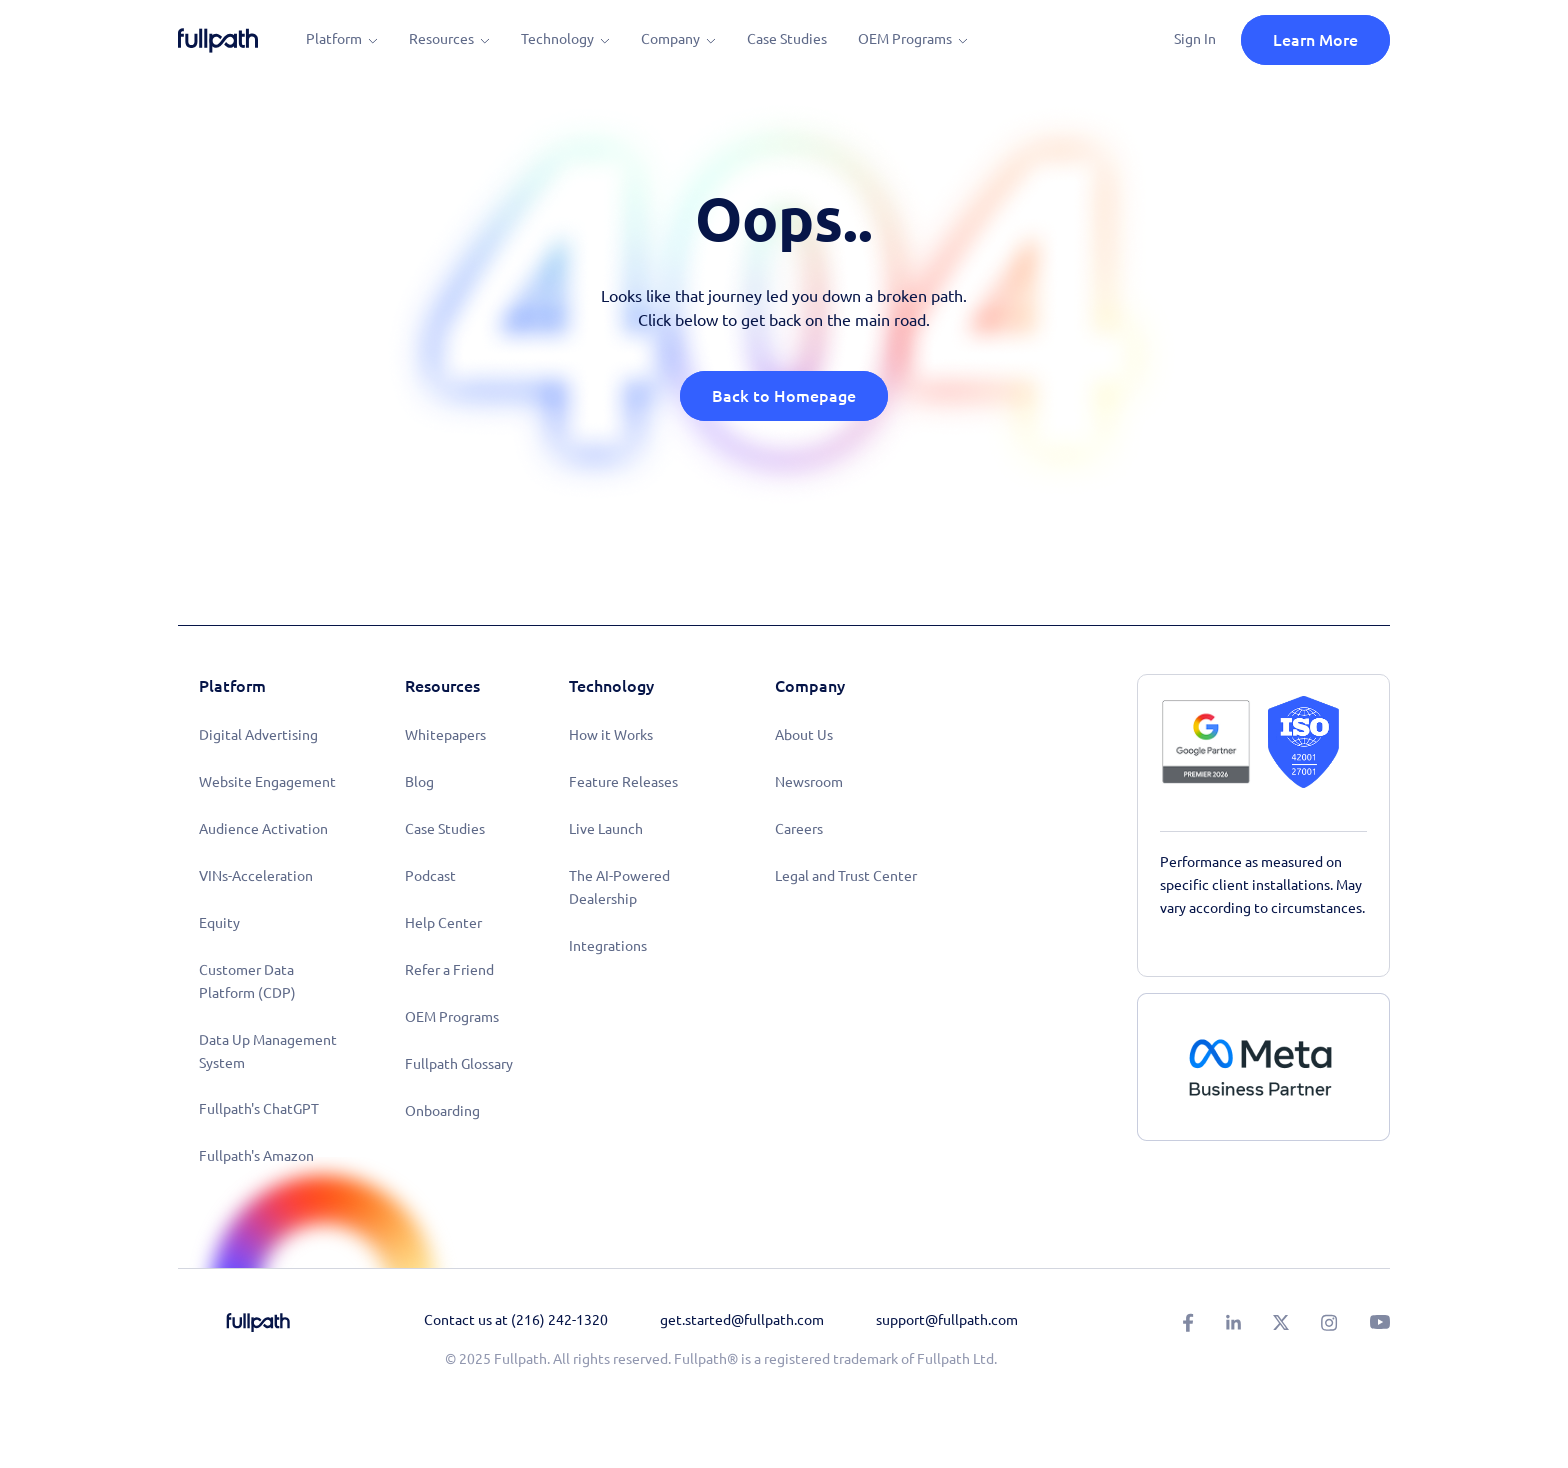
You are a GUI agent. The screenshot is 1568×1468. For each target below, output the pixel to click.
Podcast (430, 876)
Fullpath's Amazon (256, 1156)
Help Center (443, 923)
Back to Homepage (784, 396)
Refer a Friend (449, 970)
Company (670, 39)
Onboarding (442, 1111)
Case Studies (787, 39)
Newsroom (809, 782)
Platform (334, 39)
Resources (441, 39)
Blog (419, 782)
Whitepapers (445, 735)
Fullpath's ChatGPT (259, 1109)
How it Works (611, 735)
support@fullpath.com (947, 1320)
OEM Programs (905, 39)
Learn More (1315, 40)
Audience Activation (263, 829)
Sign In (1195, 39)
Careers (799, 829)
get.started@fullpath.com (742, 1320)
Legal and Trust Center (846, 876)
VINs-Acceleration (256, 876)
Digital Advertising (258, 735)
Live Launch (606, 829)
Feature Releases (623, 782)
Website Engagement (267, 782)
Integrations (608, 946)
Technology (557, 39)
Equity (219, 923)
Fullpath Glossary (459, 1064)
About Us (804, 735)
